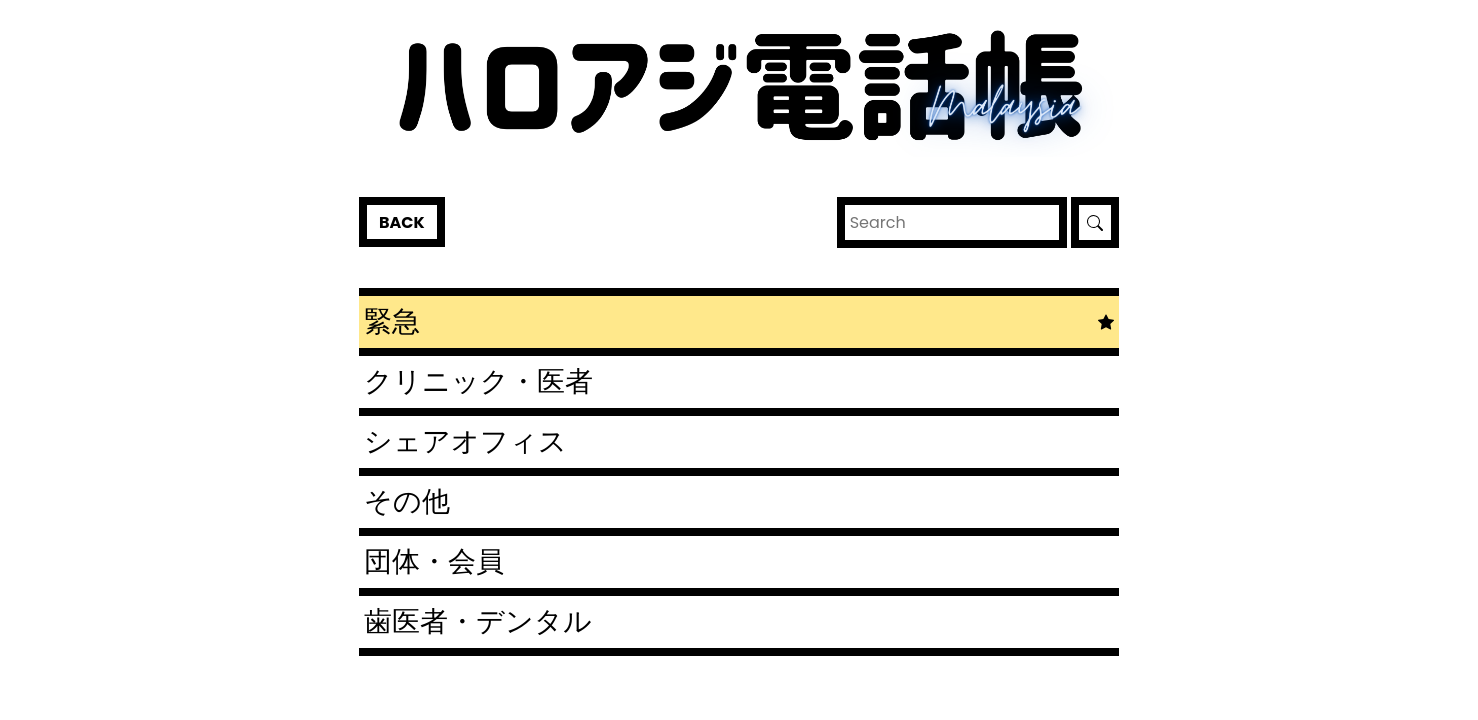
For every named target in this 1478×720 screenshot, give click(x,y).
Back (402, 222)
